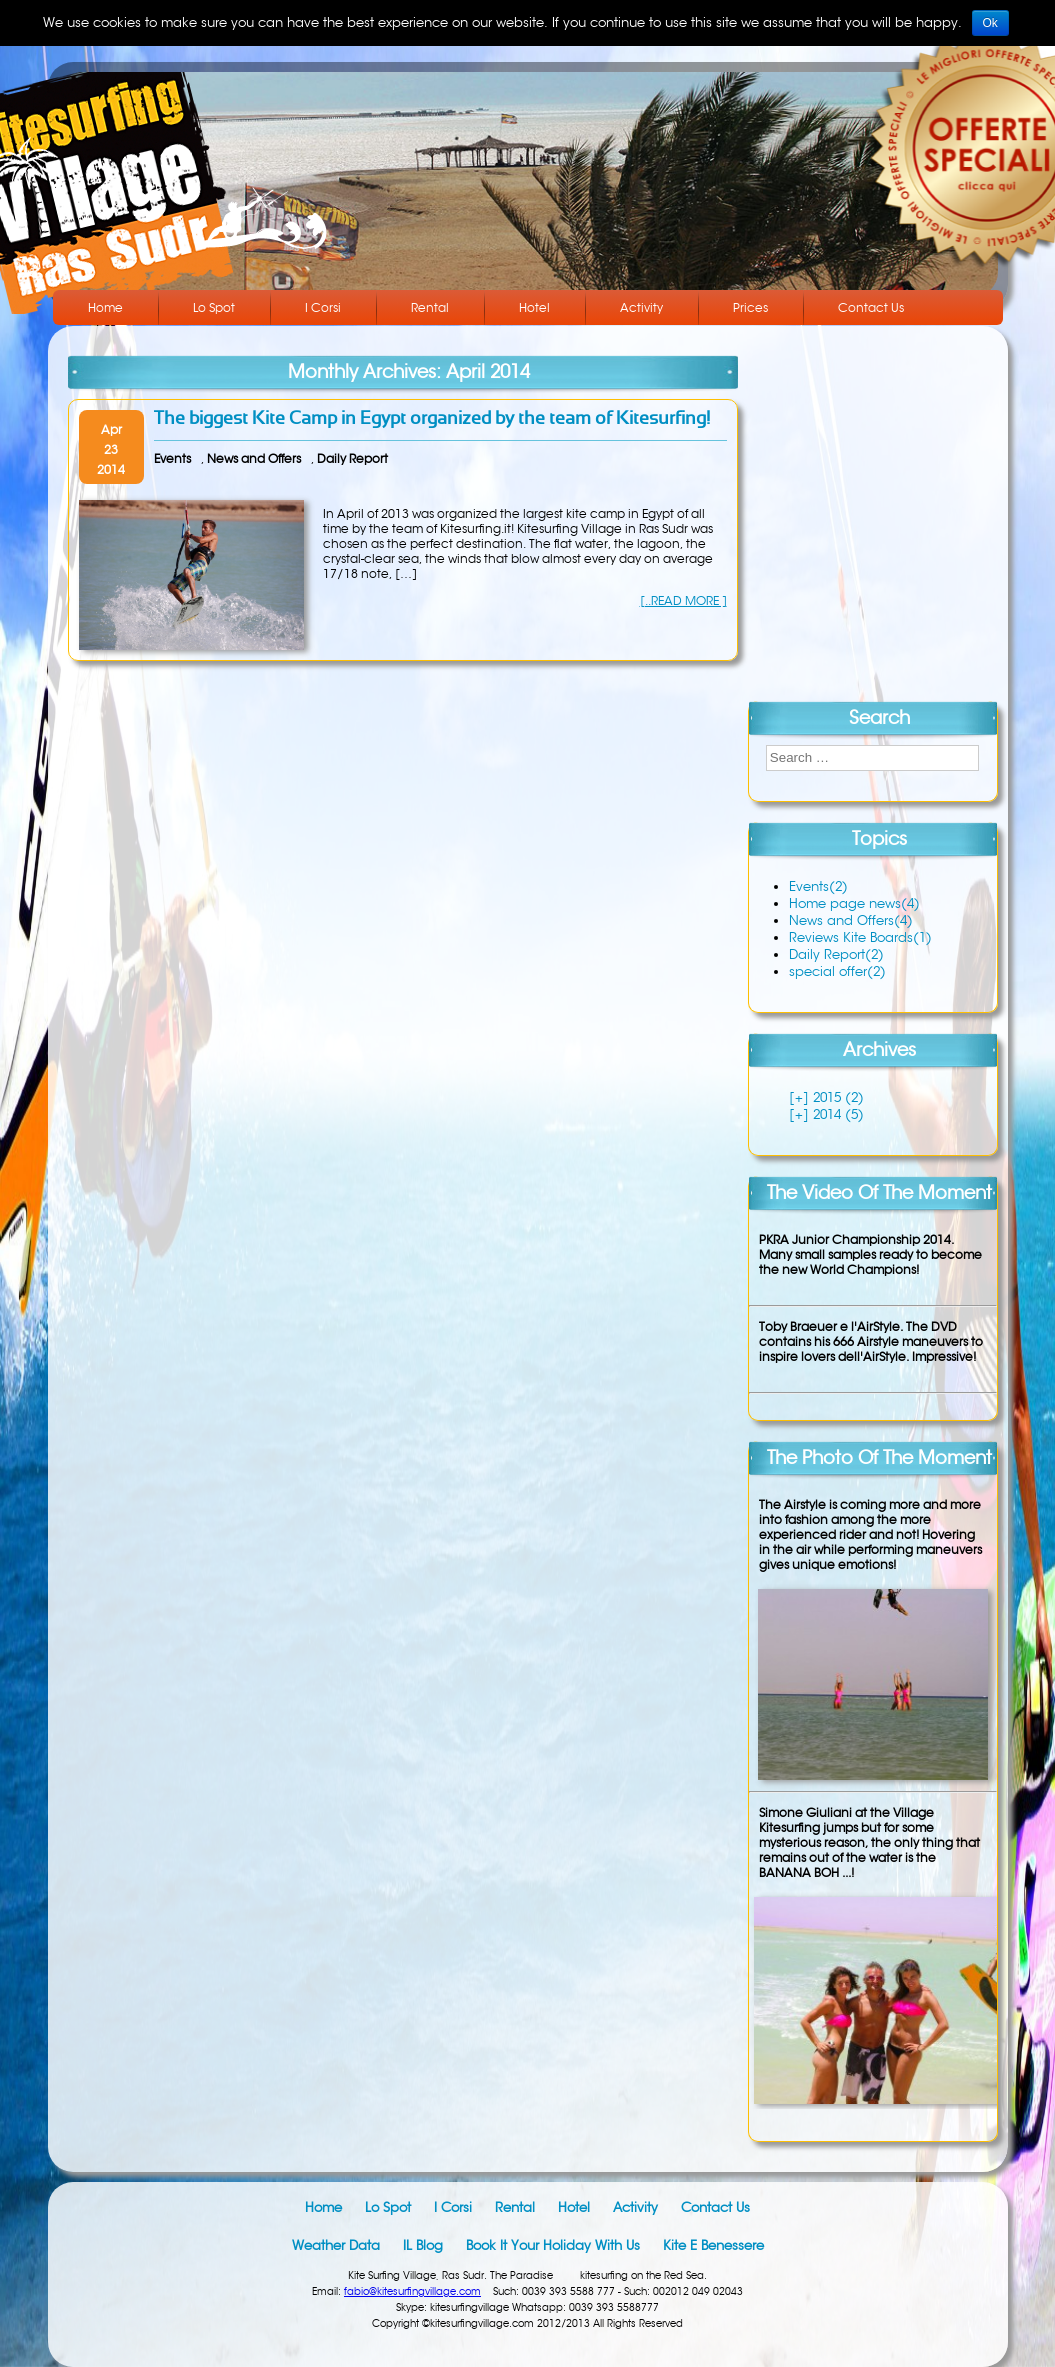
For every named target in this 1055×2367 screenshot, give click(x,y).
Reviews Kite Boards (860, 937)
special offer (837, 971)
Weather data (336, 2245)
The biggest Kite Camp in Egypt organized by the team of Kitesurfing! (432, 419)
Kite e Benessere (713, 2245)
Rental (430, 307)
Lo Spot (214, 307)
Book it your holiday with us (553, 2245)
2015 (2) (836, 1097)
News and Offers (254, 458)
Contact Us (871, 307)
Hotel (534, 307)
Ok (990, 23)
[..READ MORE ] (683, 600)
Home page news (854, 903)
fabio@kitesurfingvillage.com (412, 2291)
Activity (641, 307)
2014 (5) (836, 1114)
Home (105, 307)
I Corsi (323, 307)
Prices (750, 307)
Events (172, 458)
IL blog (423, 2245)
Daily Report (352, 458)
